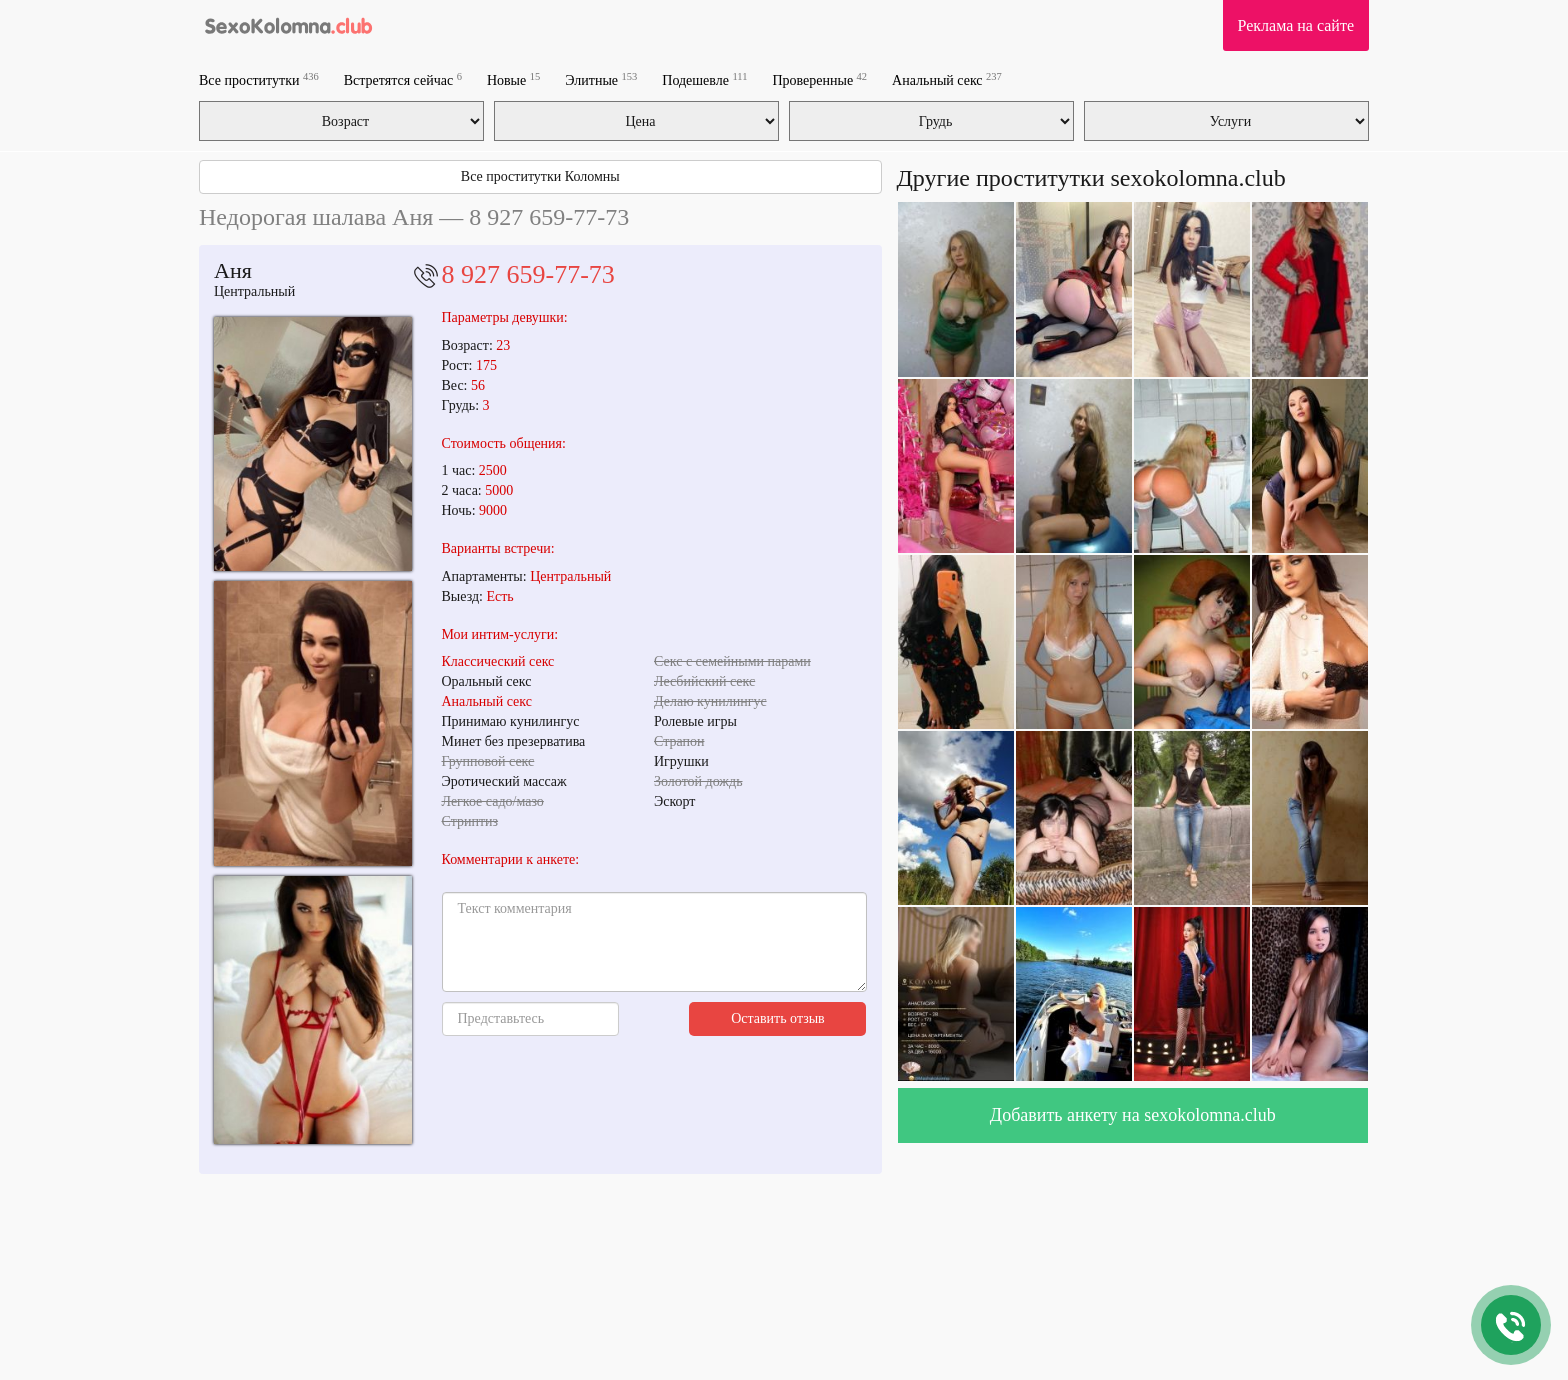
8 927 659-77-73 (528, 274)
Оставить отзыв (778, 1018)
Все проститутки (259, 79)
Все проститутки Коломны (540, 176)
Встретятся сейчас (403, 79)
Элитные (601, 79)
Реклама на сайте (1296, 25)
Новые (513, 79)
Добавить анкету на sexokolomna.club (1133, 1115)
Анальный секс (947, 79)
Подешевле (704, 79)
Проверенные (819, 79)
